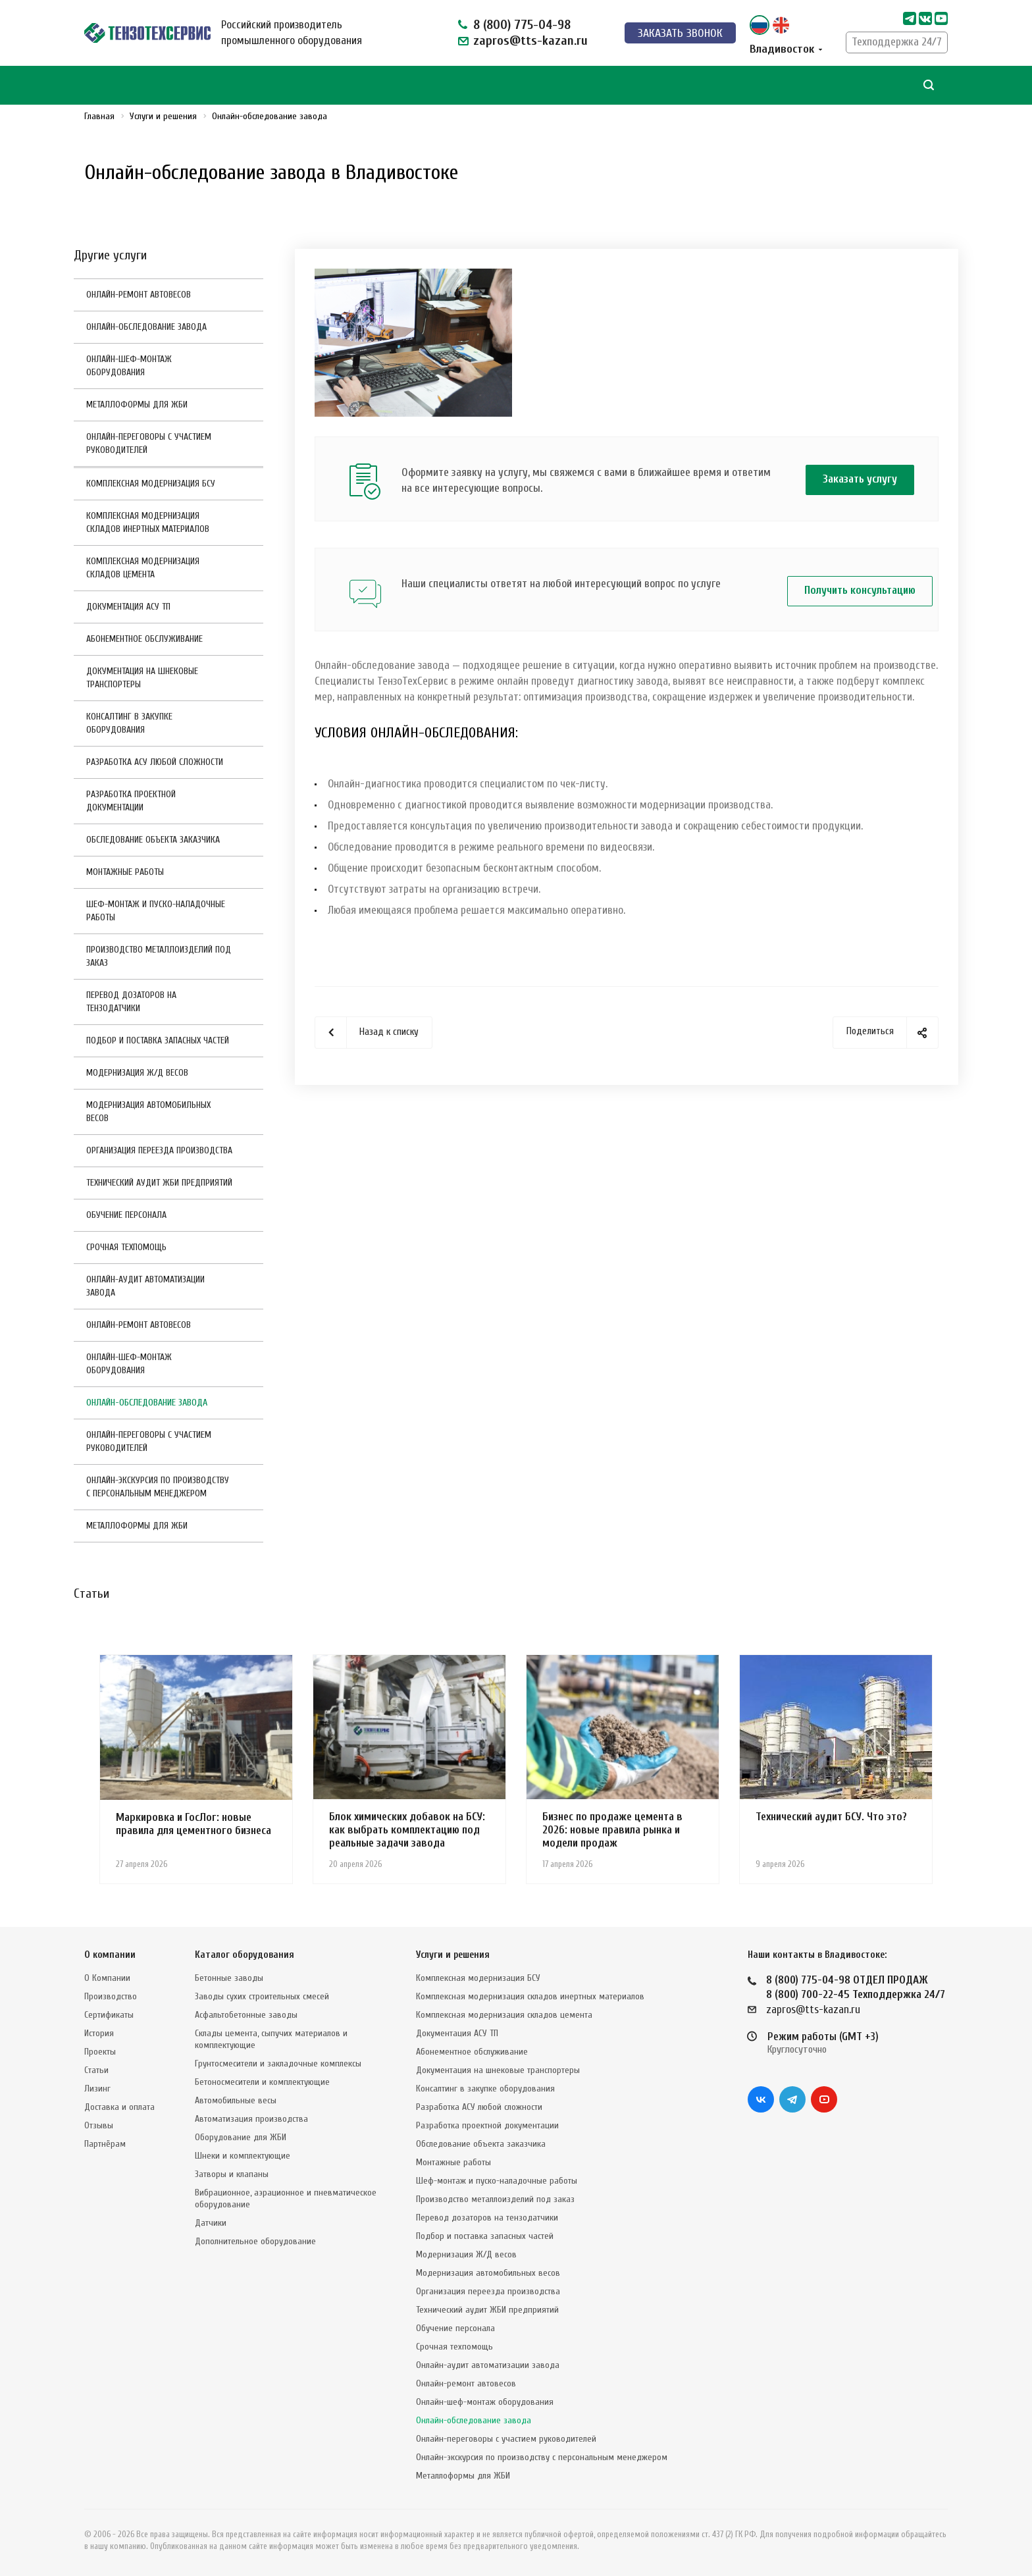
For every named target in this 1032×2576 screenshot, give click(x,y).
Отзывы (98, 2125)
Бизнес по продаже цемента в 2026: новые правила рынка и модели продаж (612, 1829)
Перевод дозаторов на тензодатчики (131, 1001)
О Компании (107, 1978)
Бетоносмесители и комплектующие (262, 2082)
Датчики (210, 2222)
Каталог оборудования (244, 1954)
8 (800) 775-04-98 (522, 24)
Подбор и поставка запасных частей (157, 1040)
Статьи (96, 2070)
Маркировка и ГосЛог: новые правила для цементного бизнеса (193, 1824)
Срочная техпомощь (126, 1247)
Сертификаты (109, 2014)
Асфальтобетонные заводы (246, 2014)
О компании (110, 1954)
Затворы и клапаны (232, 2174)
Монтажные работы (125, 872)
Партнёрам (105, 2143)
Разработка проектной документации (131, 801)
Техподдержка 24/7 (897, 42)
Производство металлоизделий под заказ (158, 956)
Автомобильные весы (235, 2100)
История (99, 2033)
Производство (110, 1996)
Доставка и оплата (119, 2107)
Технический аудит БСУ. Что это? (831, 1816)
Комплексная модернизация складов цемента (142, 568)
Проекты (100, 2051)
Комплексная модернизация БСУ (150, 483)
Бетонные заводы (229, 1978)
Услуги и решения (453, 1954)
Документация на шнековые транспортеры (142, 678)
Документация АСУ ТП (128, 606)
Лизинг (97, 2088)
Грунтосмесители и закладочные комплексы (278, 2063)
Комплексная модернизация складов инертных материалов (147, 522)
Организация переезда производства (159, 1150)
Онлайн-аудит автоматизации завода (145, 1286)
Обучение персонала (126, 1215)
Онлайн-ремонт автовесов (138, 294)
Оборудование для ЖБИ (240, 2137)
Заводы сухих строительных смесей (262, 1996)
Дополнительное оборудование (255, 2241)
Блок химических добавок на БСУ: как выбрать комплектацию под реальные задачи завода (407, 1829)
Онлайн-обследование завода (146, 326)
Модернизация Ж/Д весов (137, 1072)
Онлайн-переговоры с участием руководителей (148, 443)
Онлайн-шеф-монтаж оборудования (129, 366)
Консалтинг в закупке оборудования (129, 723)
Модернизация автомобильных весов (148, 1111)
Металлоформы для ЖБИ (137, 404)
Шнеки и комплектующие (242, 2155)
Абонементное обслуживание (144, 638)
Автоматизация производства (251, 2118)
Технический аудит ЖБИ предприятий (159, 1182)
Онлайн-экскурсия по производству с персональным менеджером (157, 1487)
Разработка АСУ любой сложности (154, 762)
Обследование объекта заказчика (153, 839)
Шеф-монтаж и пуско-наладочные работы (155, 911)
